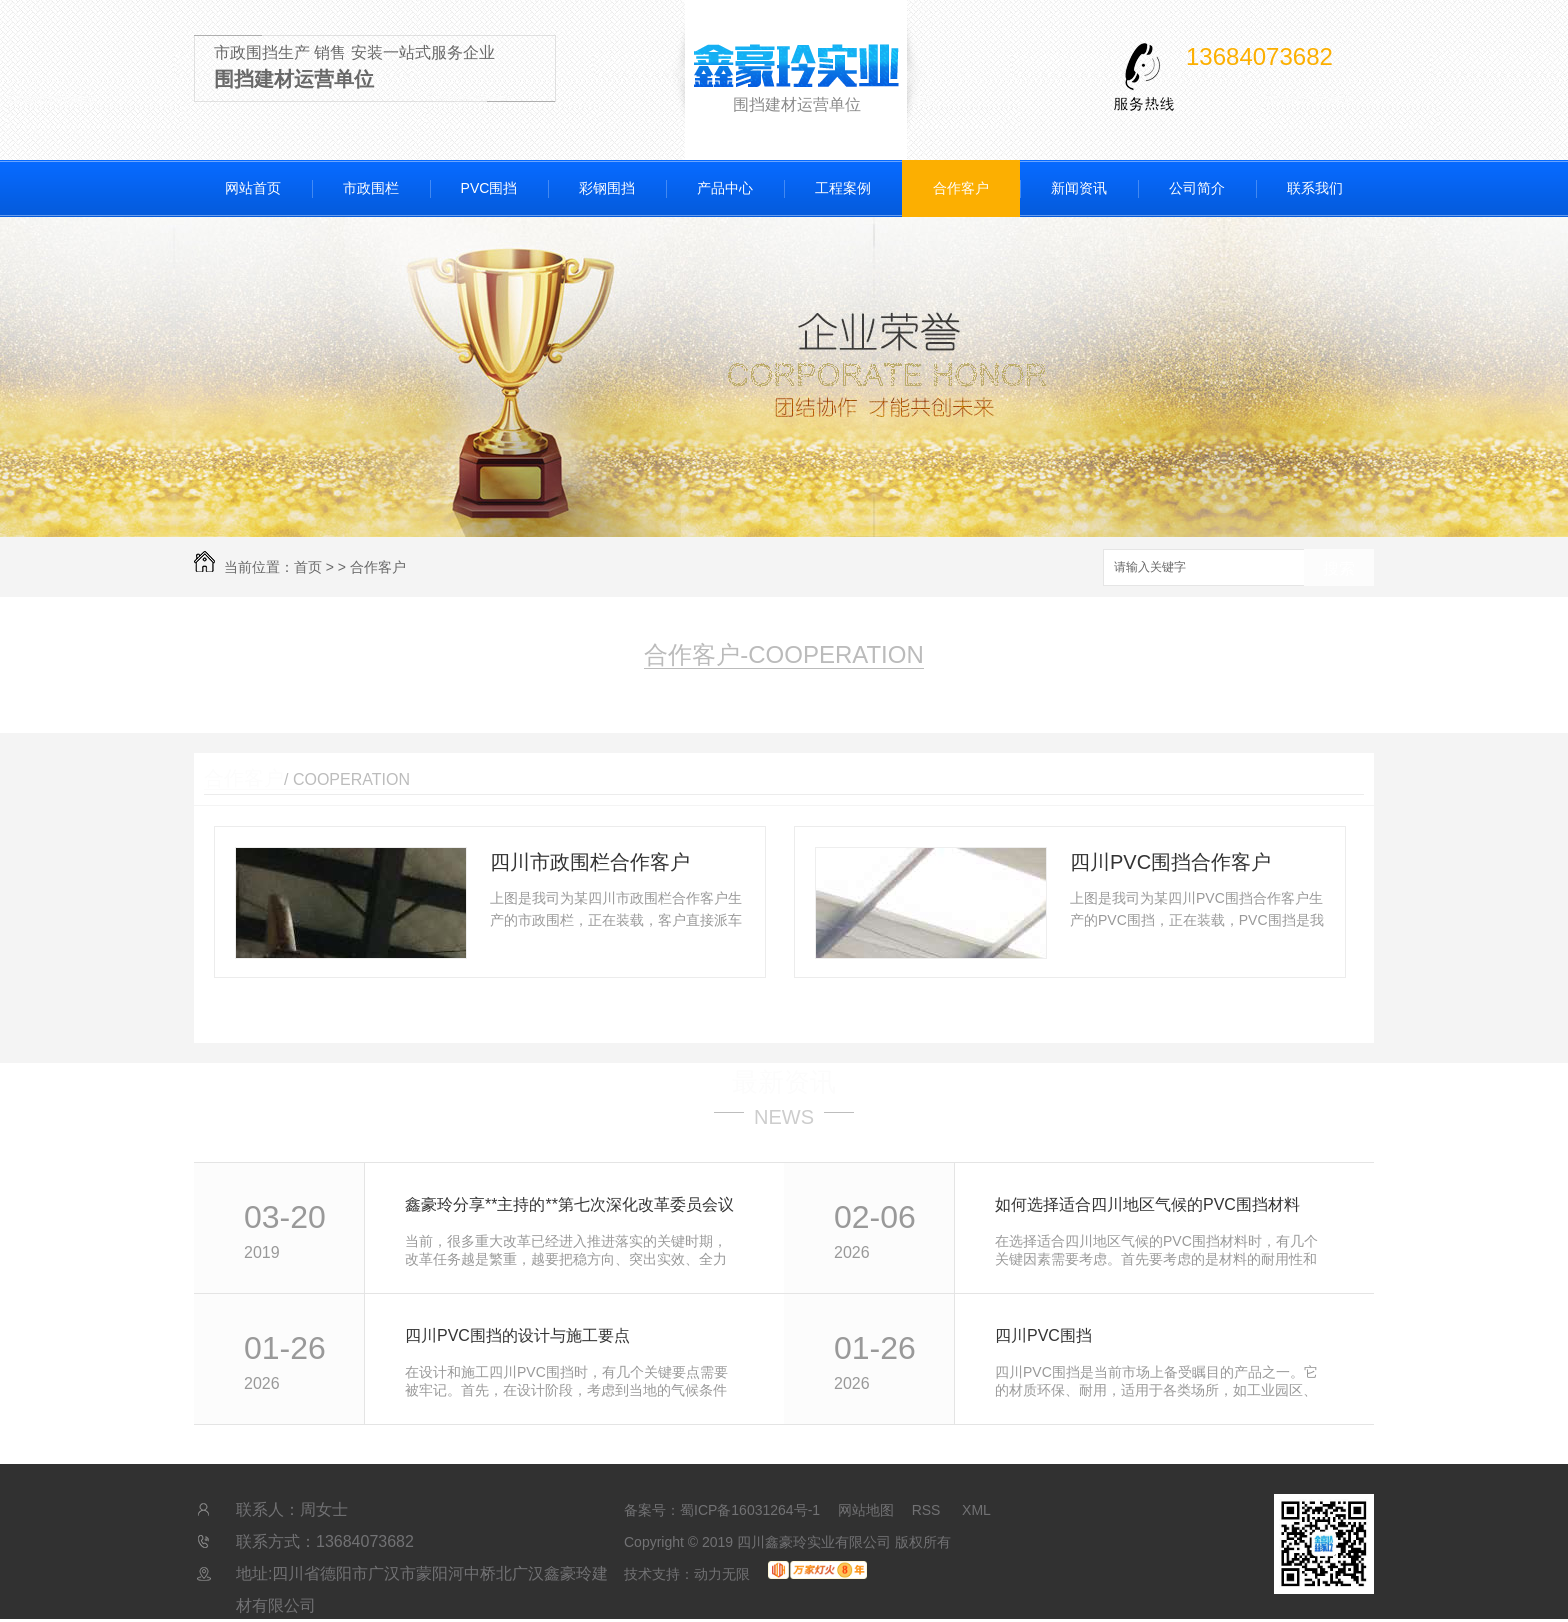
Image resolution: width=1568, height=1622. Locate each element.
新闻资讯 (1079, 188)
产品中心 (725, 188)
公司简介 (1197, 188)
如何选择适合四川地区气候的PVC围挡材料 (1147, 1204)
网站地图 (866, 1510)
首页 (308, 567)
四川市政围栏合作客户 (590, 862)
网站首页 (253, 188)
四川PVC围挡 (1043, 1335)
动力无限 (722, 1574)
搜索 (1339, 568)
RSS (928, 1510)
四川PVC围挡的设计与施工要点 (517, 1335)
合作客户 (961, 188)
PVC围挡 (489, 188)
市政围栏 (371, 188)
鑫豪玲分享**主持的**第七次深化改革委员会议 (569, 1204)
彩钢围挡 (607, 188)
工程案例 (843, 188)
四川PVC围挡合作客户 (1170, 862)
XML (976, 1510)
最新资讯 (784, 1082)
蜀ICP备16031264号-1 (750, 1510)
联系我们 (1315, 188)
